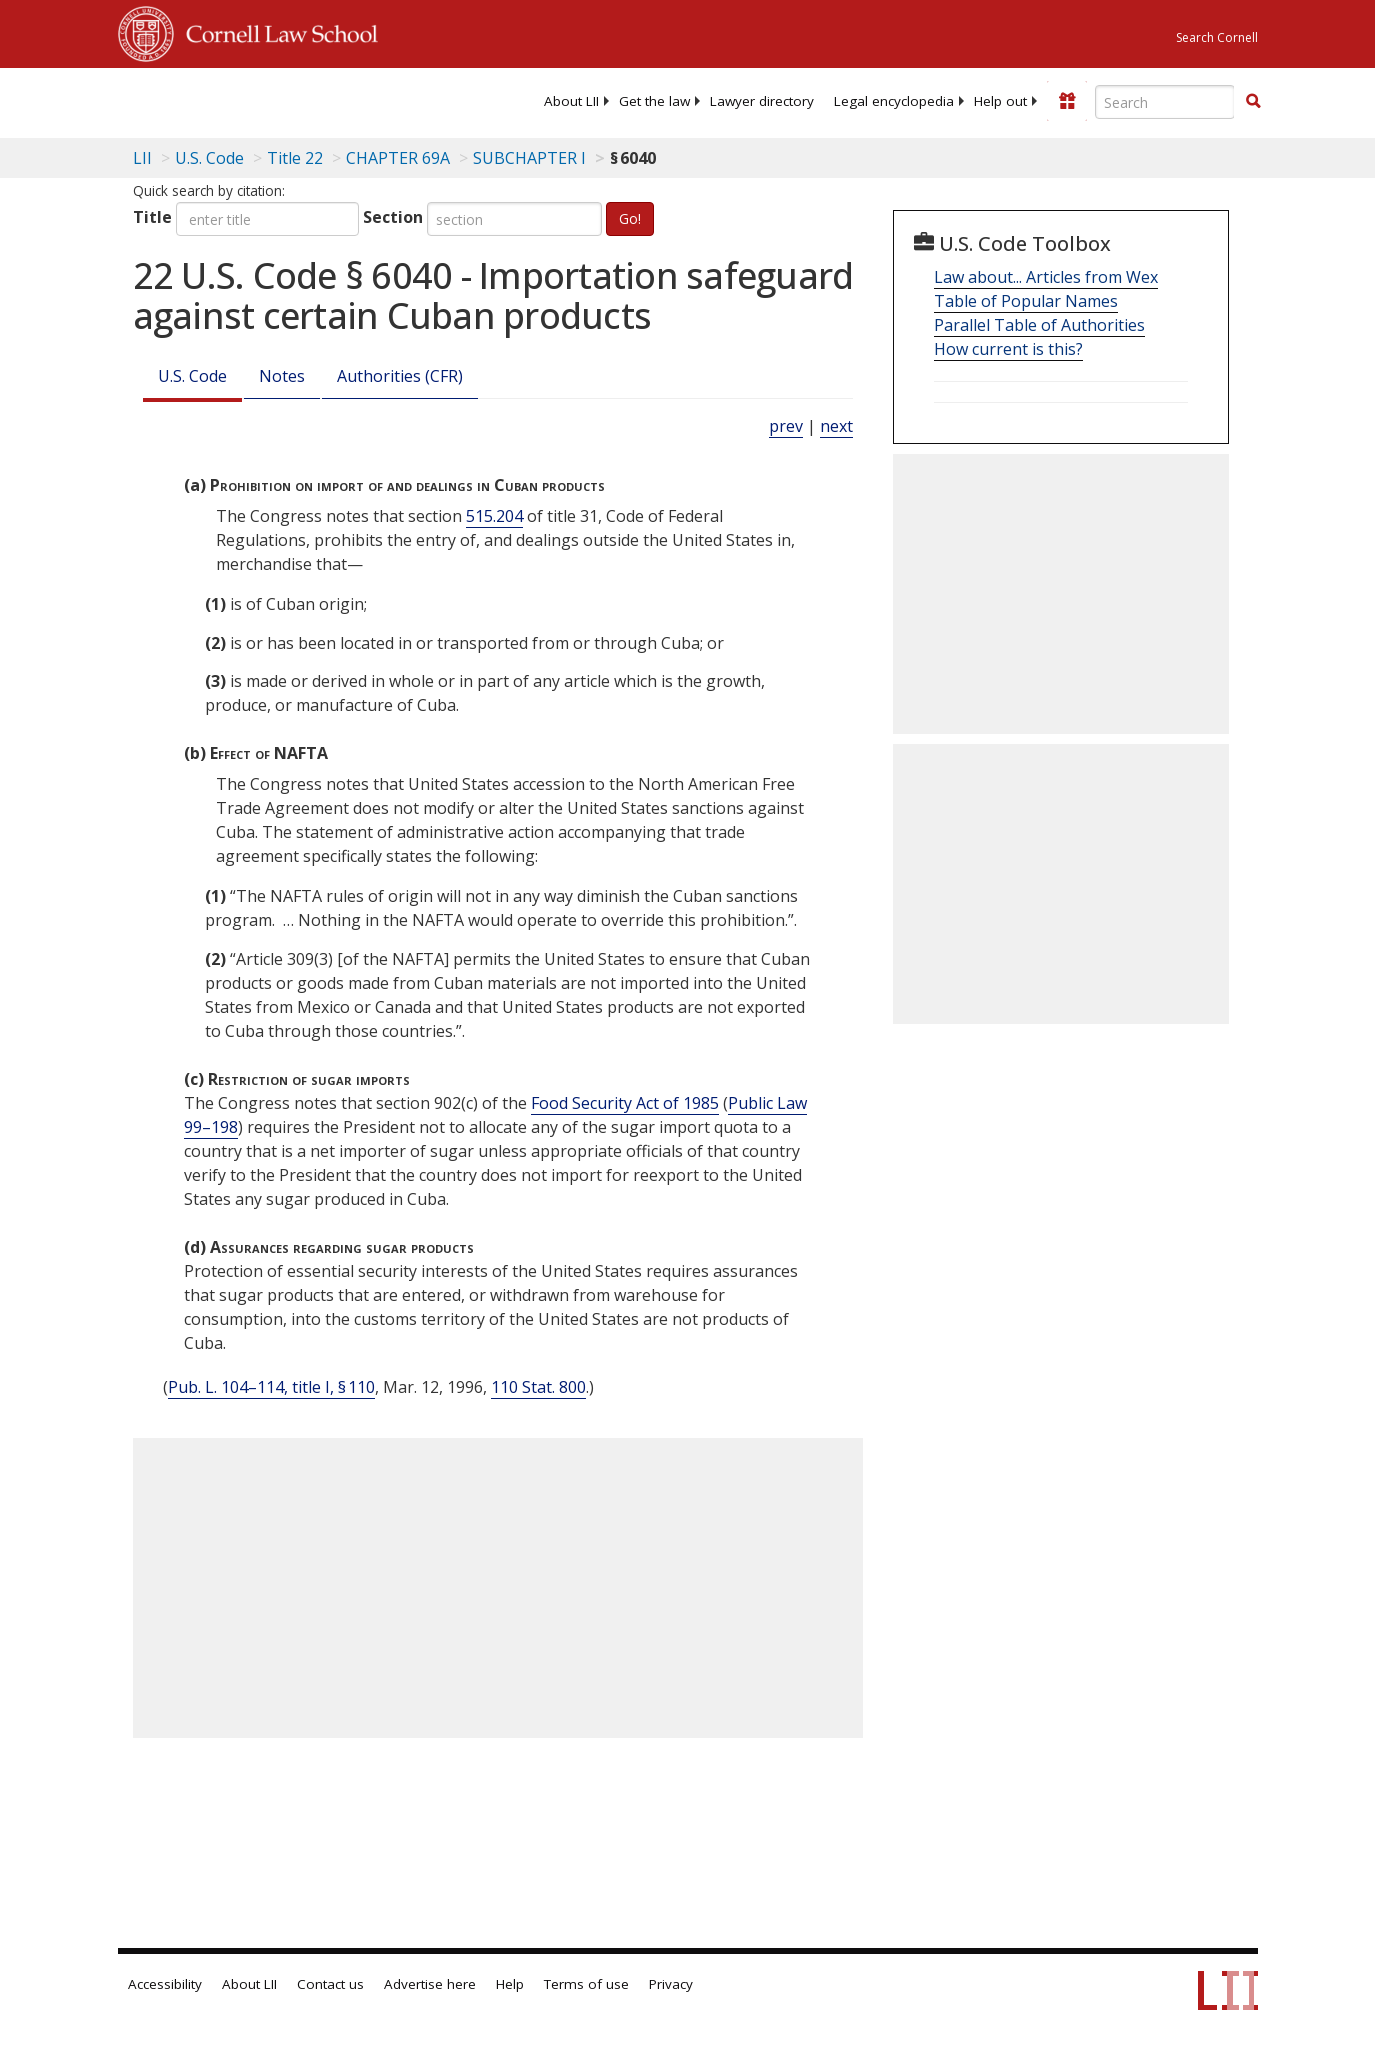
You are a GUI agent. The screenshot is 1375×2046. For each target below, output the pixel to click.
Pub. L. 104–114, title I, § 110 (271, 1387)
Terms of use (586, 1984)
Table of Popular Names (1026, 301)
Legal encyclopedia (894, 101)
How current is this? (1008, 349)
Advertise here (430, 1984)
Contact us (330, 1984)
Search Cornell (1217, 37)
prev (786, 426)
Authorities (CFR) (400, 376)
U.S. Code (192, 376)
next (836, 426)
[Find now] (1253, 102)
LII (142, 158)
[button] (1253, 101)
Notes (282, 376)
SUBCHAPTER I (529, 158)
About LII (571, 101)
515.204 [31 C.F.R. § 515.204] (494, 516)
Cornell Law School (276, 31)
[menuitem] (571, 101)
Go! (630, 218)
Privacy (671, 1984)
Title (152, 217)
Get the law (654, 101)
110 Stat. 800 (538, 1387)
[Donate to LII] (1067, 101)
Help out (1000, 101)
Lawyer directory (762, 101)
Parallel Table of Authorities (1039, 325)
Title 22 (295, 158)
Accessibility (165, 1984)
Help (510, 1984)
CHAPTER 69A (398, 158)
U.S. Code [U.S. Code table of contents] (209, 158)
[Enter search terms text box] (1165, 102)
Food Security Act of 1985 (625, 1103)
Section (393, 217)
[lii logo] (196, 100)
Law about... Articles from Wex (1046, 277)
